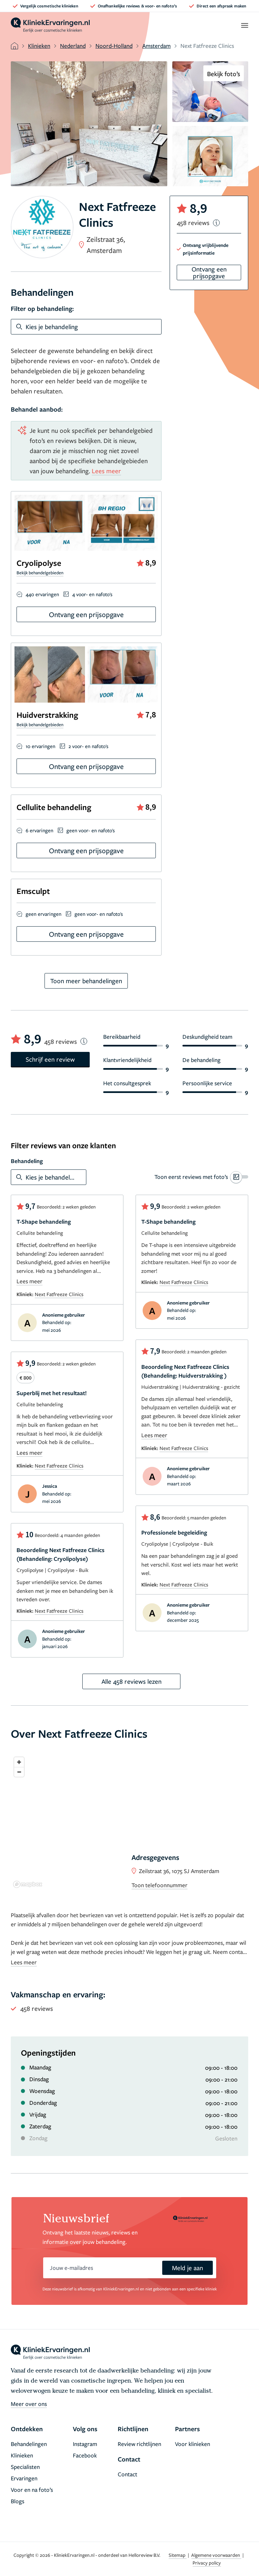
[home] (50, 25)
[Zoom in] (19, 1762)
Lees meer (106, 470)
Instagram (85, 2444)
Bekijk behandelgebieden (40, 573)
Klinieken (39, 46)
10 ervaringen (40, 746)
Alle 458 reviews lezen (132, 1681)
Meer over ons (29, 2404)
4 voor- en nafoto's (92, 594)
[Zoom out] (19, 1772)
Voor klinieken (192, 2444)
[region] (129, 1822)
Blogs (17, 2501)
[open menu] (244, 25)
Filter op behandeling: (42, 308)
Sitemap (177, 2555)
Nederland (73, 46)
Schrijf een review (50, 1059)
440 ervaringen (42, 594)
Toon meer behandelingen (86, 980)
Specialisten (25, 2467)
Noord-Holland (114, 46)
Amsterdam (156, 46)
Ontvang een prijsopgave (86, 614)
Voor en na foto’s (32, 2489)
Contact (127, 2474)
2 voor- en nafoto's (88, 746)
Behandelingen (29, 2444)
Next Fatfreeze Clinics (59, 1294)
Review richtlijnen (139, 2444)
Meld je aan (187, 2267)
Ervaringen (24, 2478)
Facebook (85, 2455)
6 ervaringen (39, 830)
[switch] (201, 1176)
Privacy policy (207, 2562)
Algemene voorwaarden (216, 2555)
